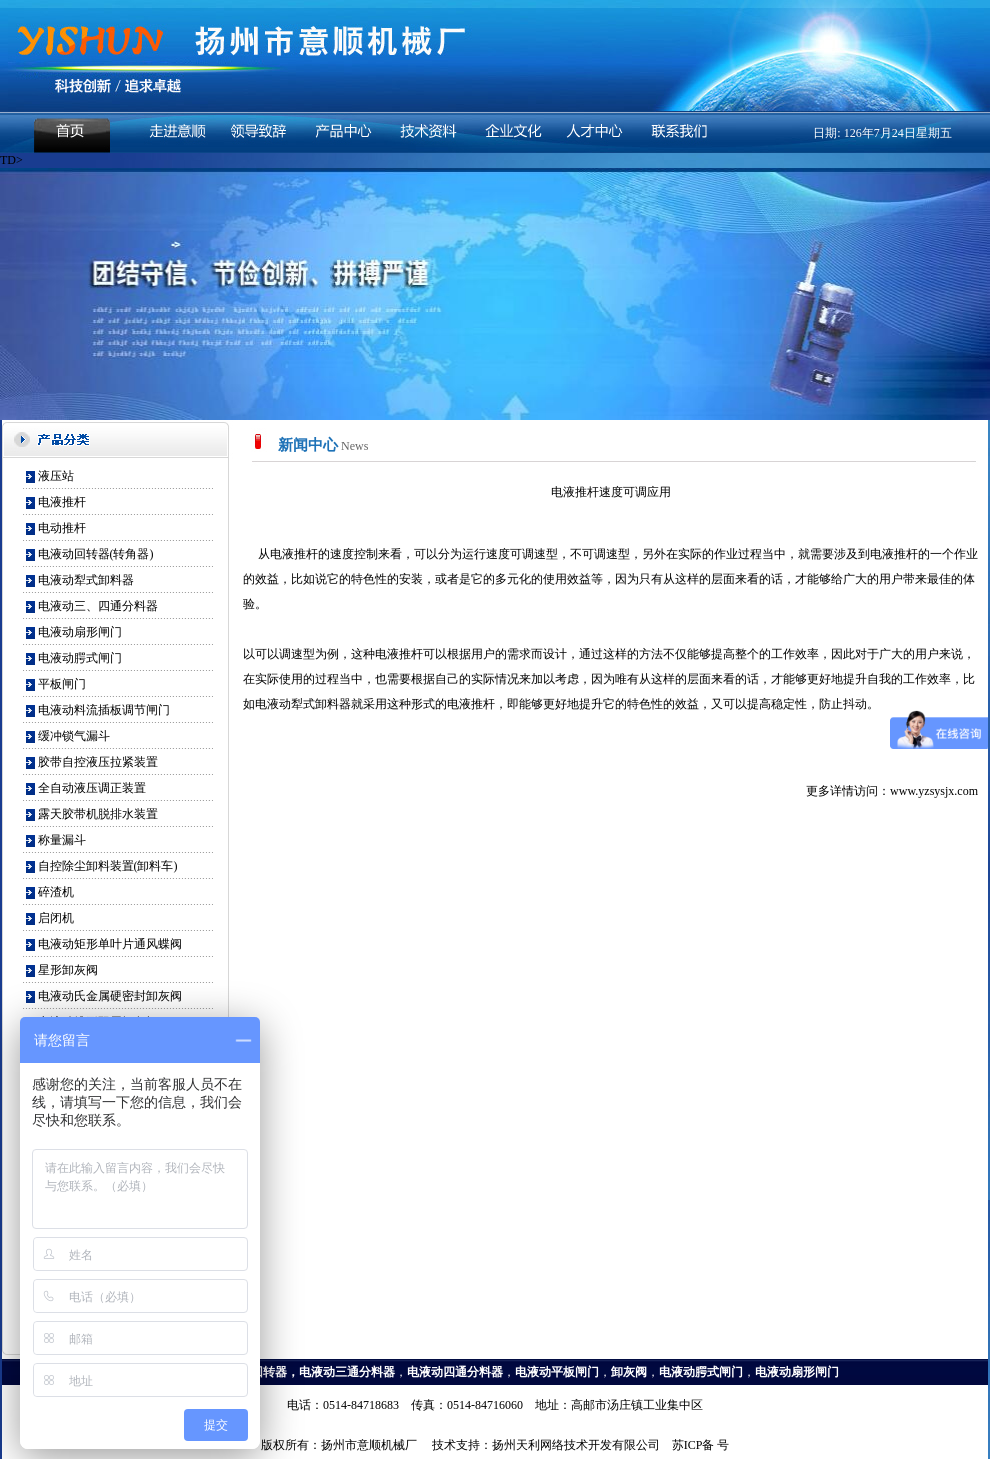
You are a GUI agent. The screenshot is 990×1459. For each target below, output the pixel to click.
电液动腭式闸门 (80, 658)
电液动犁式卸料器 (86, 580)
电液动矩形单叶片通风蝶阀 (110, 944)
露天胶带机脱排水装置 (98, 814)
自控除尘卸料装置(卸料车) (108, 866)
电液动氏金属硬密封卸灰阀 (110, 996)
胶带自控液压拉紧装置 (98, 762)
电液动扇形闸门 (80, 632)
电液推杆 (62, 502)
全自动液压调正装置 (92, 788)
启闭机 (56, 918)
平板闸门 (62, 684)
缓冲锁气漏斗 (74, 736)
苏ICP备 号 (701, 1445)
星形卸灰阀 (68, 970)
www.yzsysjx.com (934, 791)
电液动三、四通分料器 (98, 606)
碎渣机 (56, 892)
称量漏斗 (62, 840)
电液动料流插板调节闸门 (104, 710)
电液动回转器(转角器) (96, 554)
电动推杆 (62, 528)
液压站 (56, 476)
